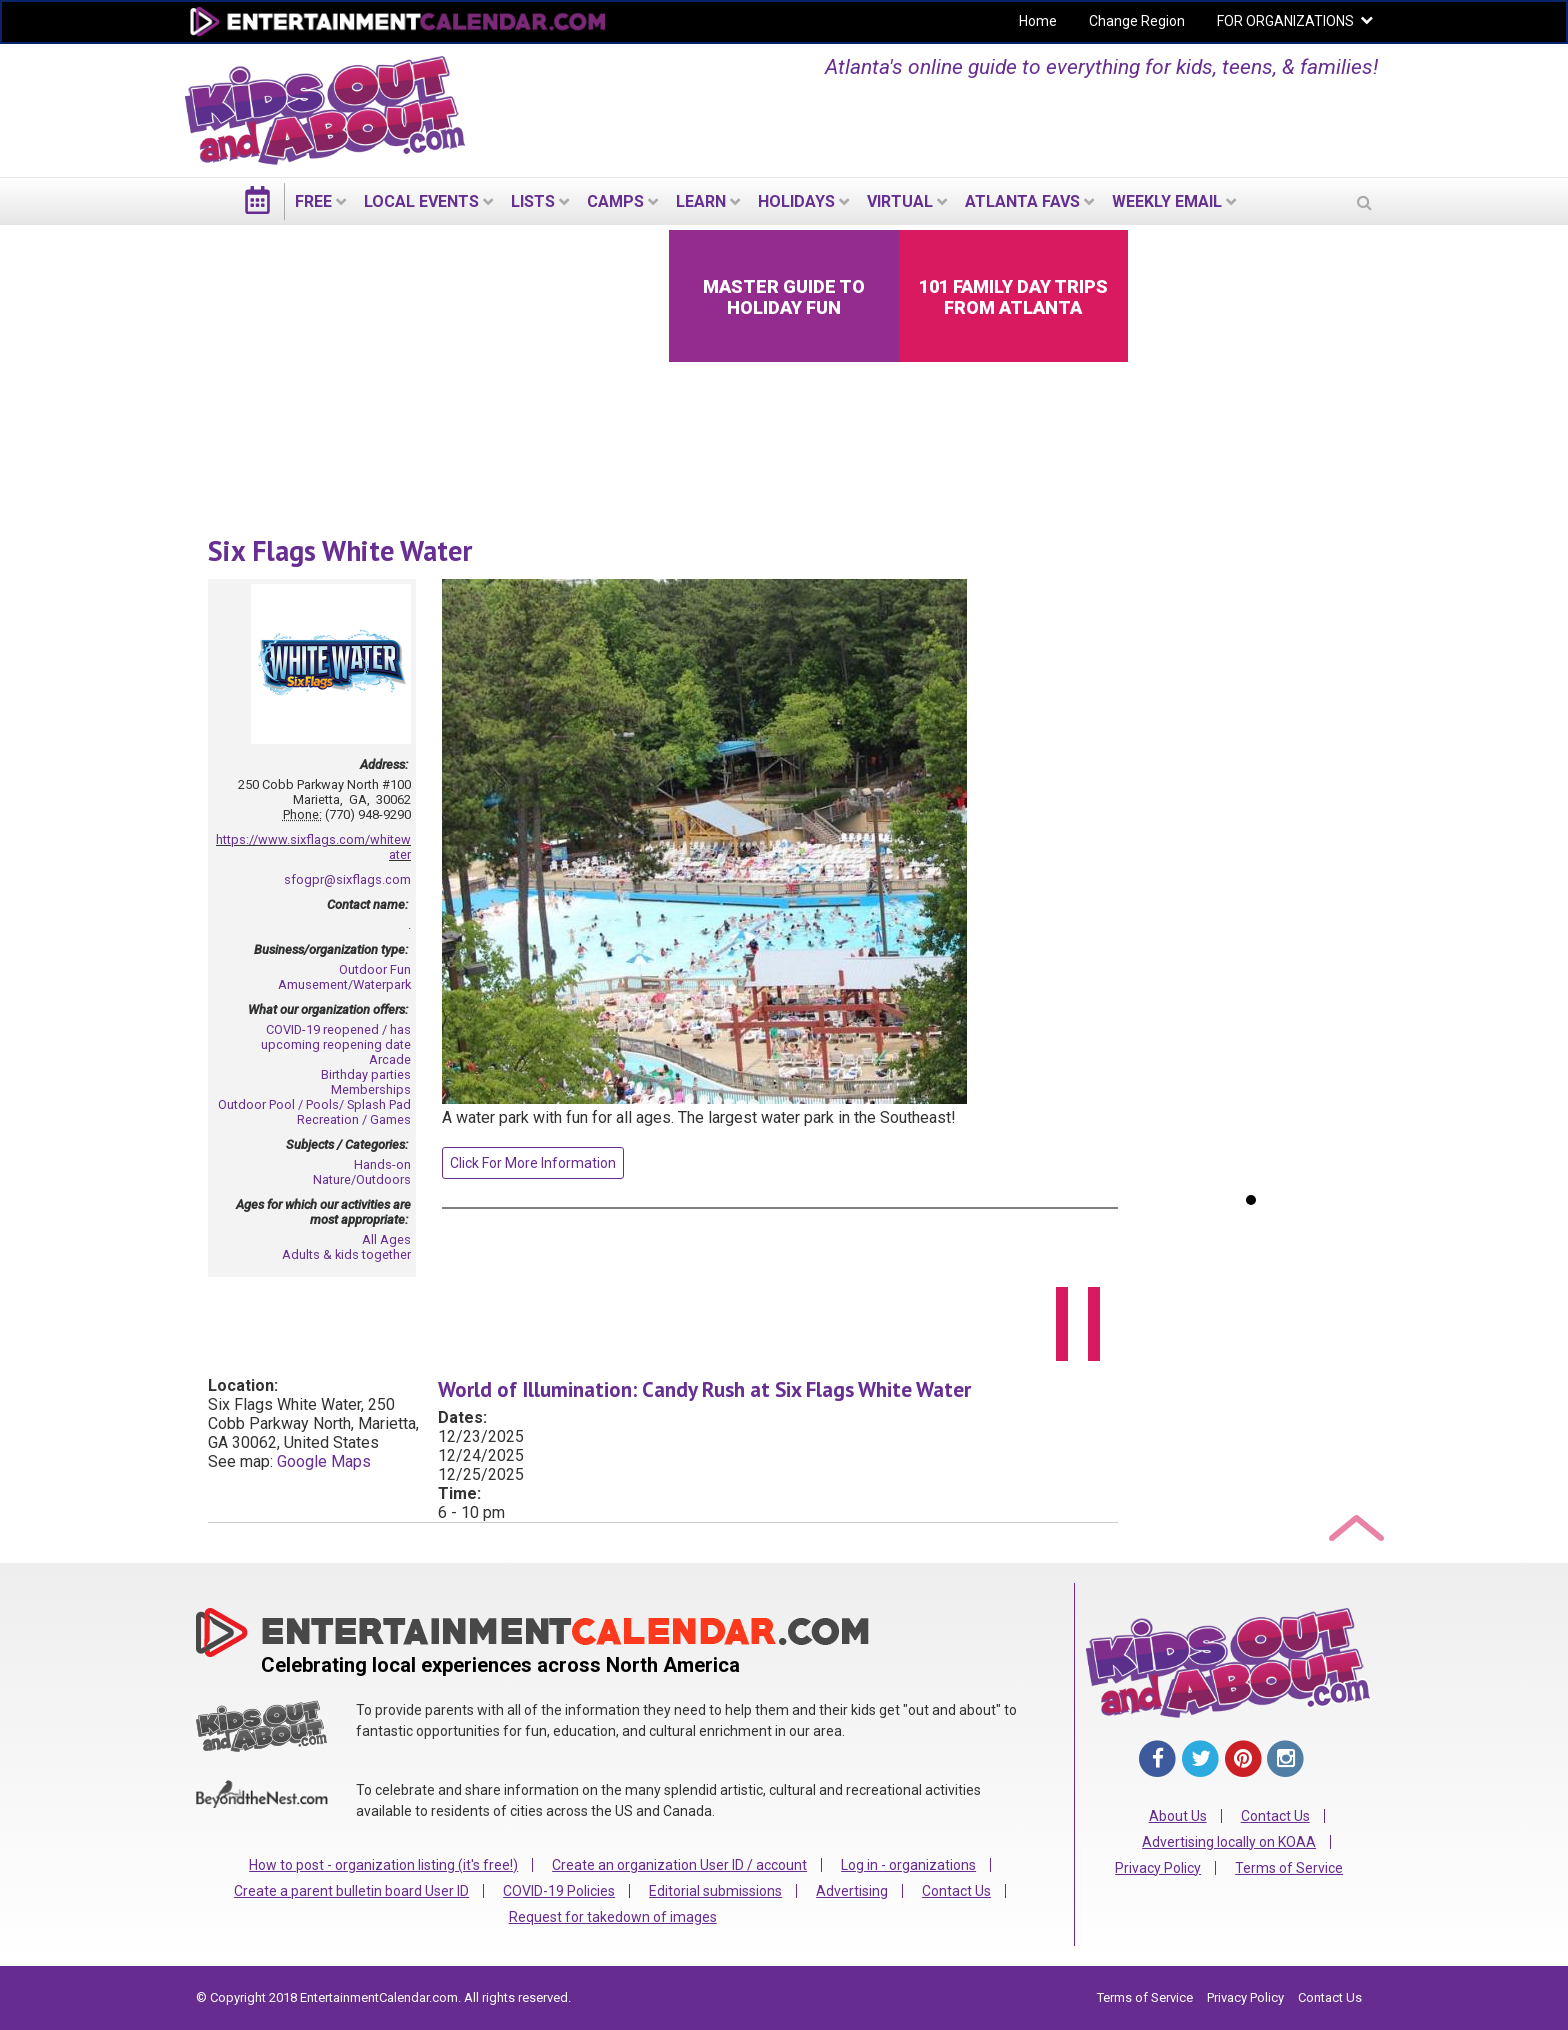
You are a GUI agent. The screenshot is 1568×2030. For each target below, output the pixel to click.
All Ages (386, 1239)
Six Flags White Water (340, 550)
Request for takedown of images (613, 1917)
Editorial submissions (715, 1891)
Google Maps (324, 1461)
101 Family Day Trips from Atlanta (1013, 297)
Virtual (900, 201)
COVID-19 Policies (559, 1891)
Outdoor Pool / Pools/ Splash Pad (314, 1104)
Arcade (390, 1059)
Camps (615, 201)
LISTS (533, 201)
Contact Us (956, 1891)
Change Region (1137, 21)
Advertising (852, 1891)
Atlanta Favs (1022, 201)
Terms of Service (1289, 1868)
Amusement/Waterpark (344, 984)
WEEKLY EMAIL (1167, 201)
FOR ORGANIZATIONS (1285, 21)
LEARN (701, 201)
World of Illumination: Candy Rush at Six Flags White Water (704, 1389)
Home (1038, 21)
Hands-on (382, 1164)
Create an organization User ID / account (679, 1865)
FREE (313, 201)
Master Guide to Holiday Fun (784, 297)
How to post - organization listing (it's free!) (383, 1865)
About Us (1178, 1816)
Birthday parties (366, 1074)
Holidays (796, 201)
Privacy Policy (1158, 1868)
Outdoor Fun (375, 969)
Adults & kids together (346, 1254)
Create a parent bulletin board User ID (351, 1891)
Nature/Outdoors (362, 1179)
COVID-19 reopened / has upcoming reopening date (336, 1037)
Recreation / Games (354, 1119)
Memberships (371, 1089)
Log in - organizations (908, 1865)
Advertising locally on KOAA (1229, 1842)
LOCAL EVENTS (421, 201)
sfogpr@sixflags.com (347, 879)
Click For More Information (533, 1163)
